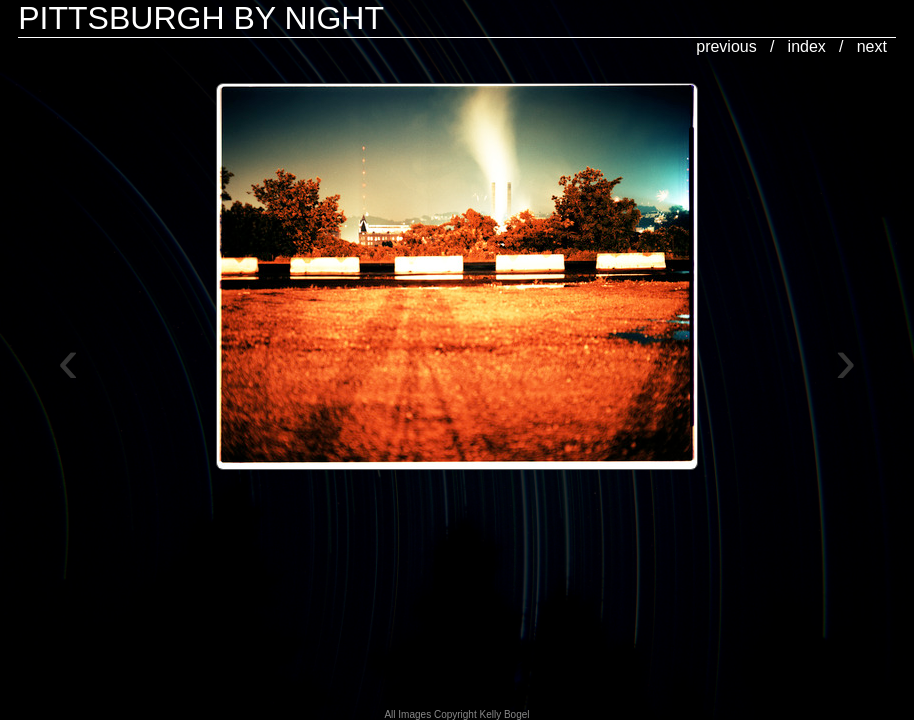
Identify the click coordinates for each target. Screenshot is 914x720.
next (872, 46)
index (807, 46)
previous (726, 46)
